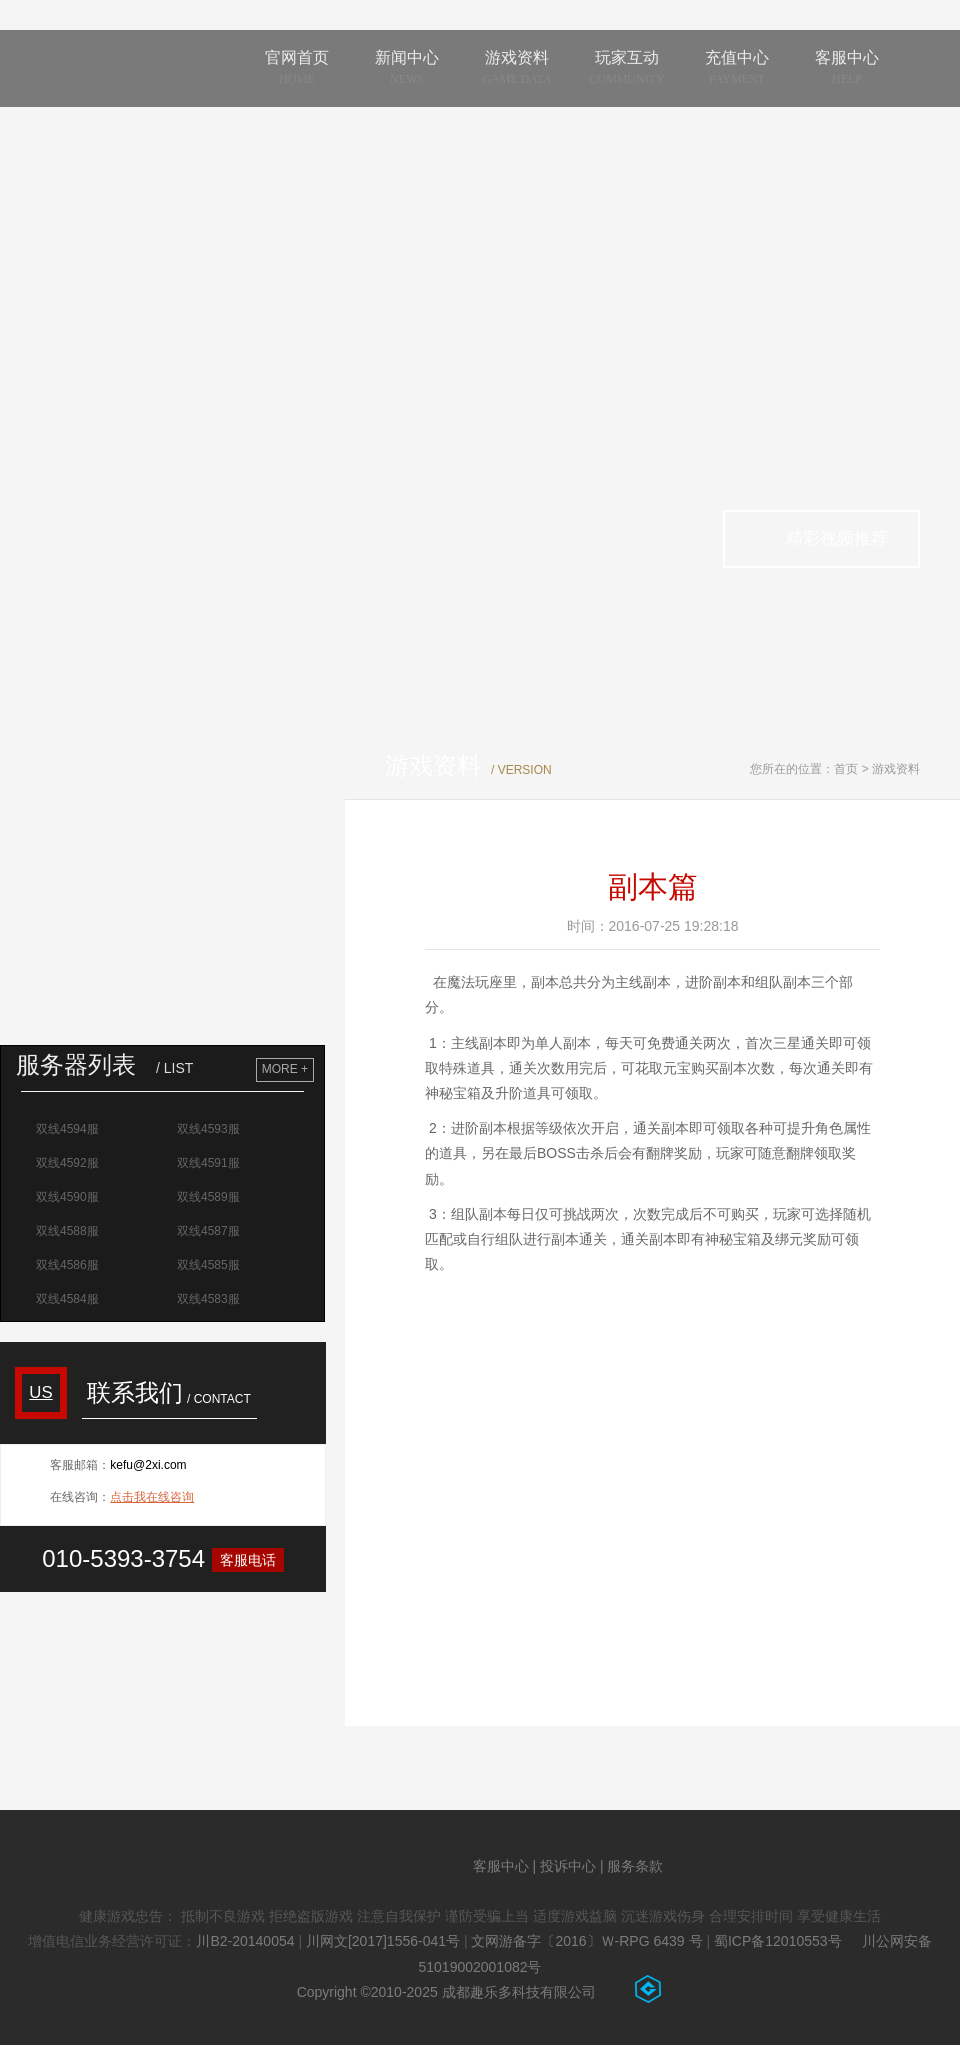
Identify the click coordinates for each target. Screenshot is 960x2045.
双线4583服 (211, 1299)
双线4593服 (211, 1129)
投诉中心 (568, 1866)
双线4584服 (70, 1299)
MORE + (285, 1069)
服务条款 (635, 1866)
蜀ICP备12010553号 (778, 1941)
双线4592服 (70, 1163)
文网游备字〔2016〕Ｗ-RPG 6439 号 (586, 1941)
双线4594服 (70, 1129)
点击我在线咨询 (152, 1497)
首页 (846, 769)
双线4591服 (211, 1163)
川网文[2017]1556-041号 (383, 1941)
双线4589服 (211, 1197)
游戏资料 (896, 769)
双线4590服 (70, 1197)
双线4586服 (70, 1265)
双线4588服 (70, 1231)
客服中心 (501, 1866)
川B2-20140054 (245, 1941)
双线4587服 (211, 1231)
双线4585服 (211, 1265)
